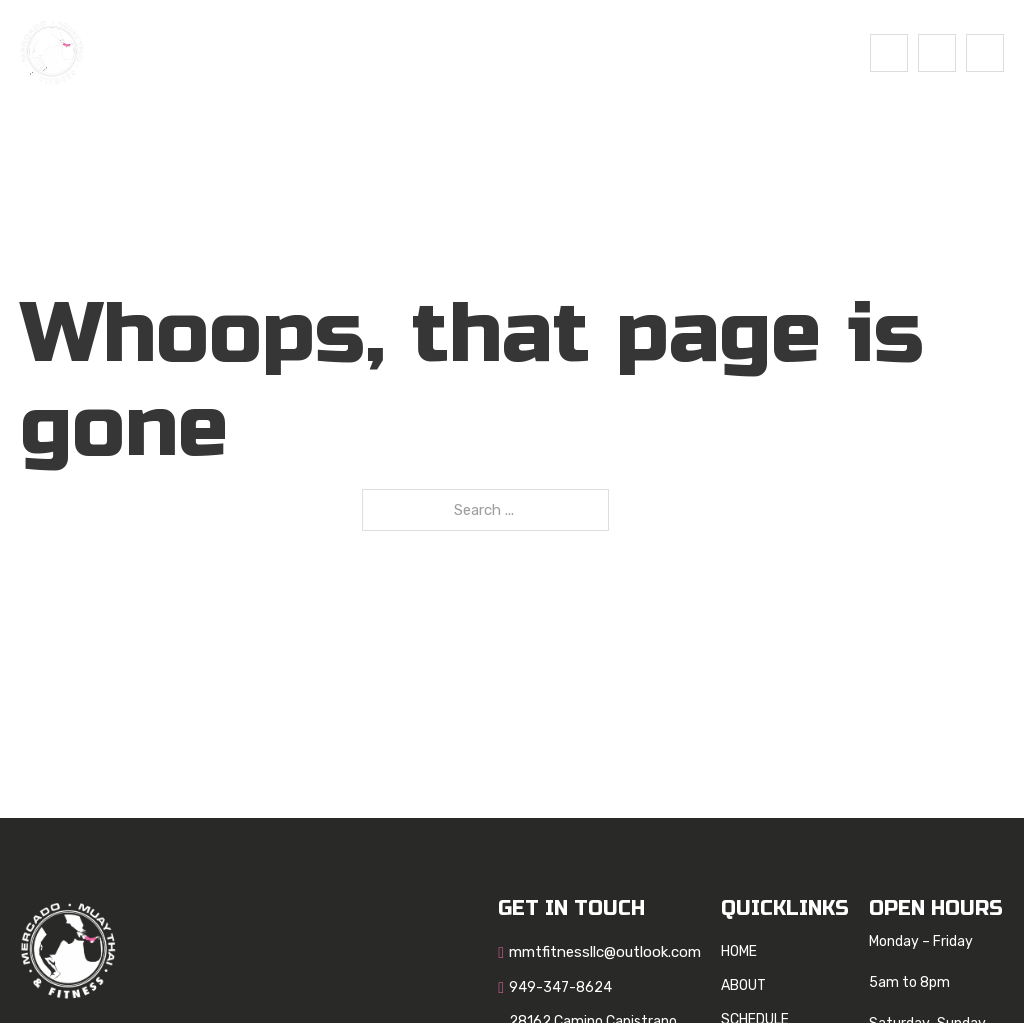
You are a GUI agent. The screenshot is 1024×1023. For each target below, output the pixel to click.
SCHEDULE (473, 52)
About (378, 52)
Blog (562, 52)
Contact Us (658, 52)
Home (302, 52)
